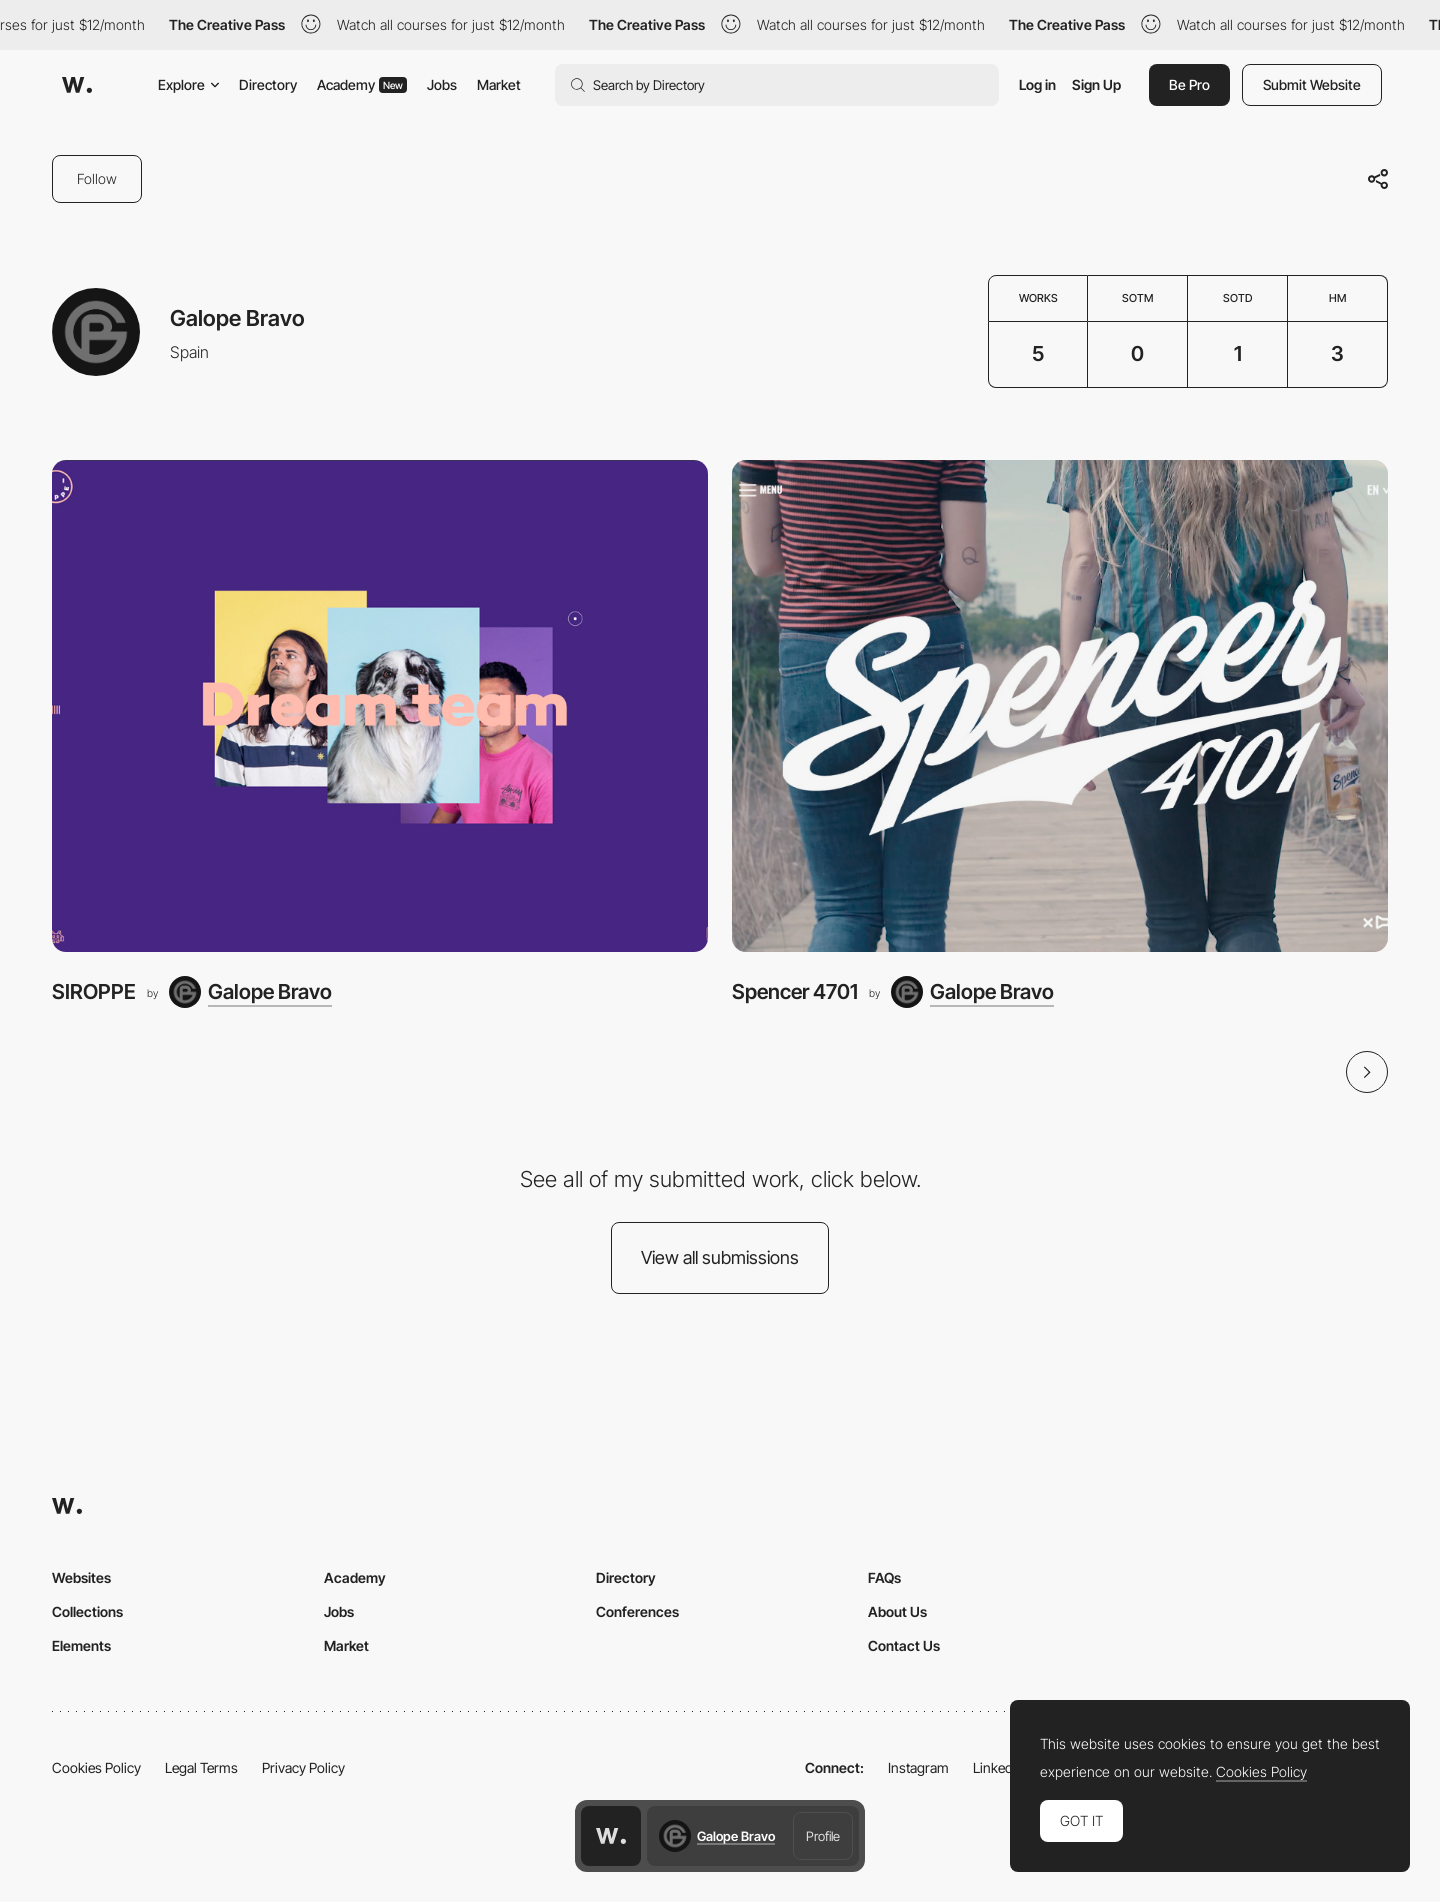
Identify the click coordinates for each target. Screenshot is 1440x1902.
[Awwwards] (77, 85)
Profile (823, 1836)
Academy (362, 84)
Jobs (442, 84)
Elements (81, 1645)
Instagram (918, 1767)
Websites (81, 1577)
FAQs (884, 1577)
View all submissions (720, 1257)
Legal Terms (201, 1767)
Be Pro (1189, 84)
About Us (897, 1611)
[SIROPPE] (380, 706)
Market (499, 84)
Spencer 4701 (795, 991)
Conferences (637, 1611)
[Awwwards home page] (611, 1836)
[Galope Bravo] (250, 992)
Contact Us (904, 1645)
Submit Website (1312, 84)
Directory (268, 84)
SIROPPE (94, 991)
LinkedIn (998, 1767)
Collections (87, 1611)
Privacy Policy (303, 1767)
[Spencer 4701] (1060, 706)
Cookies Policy (96, 1767)
